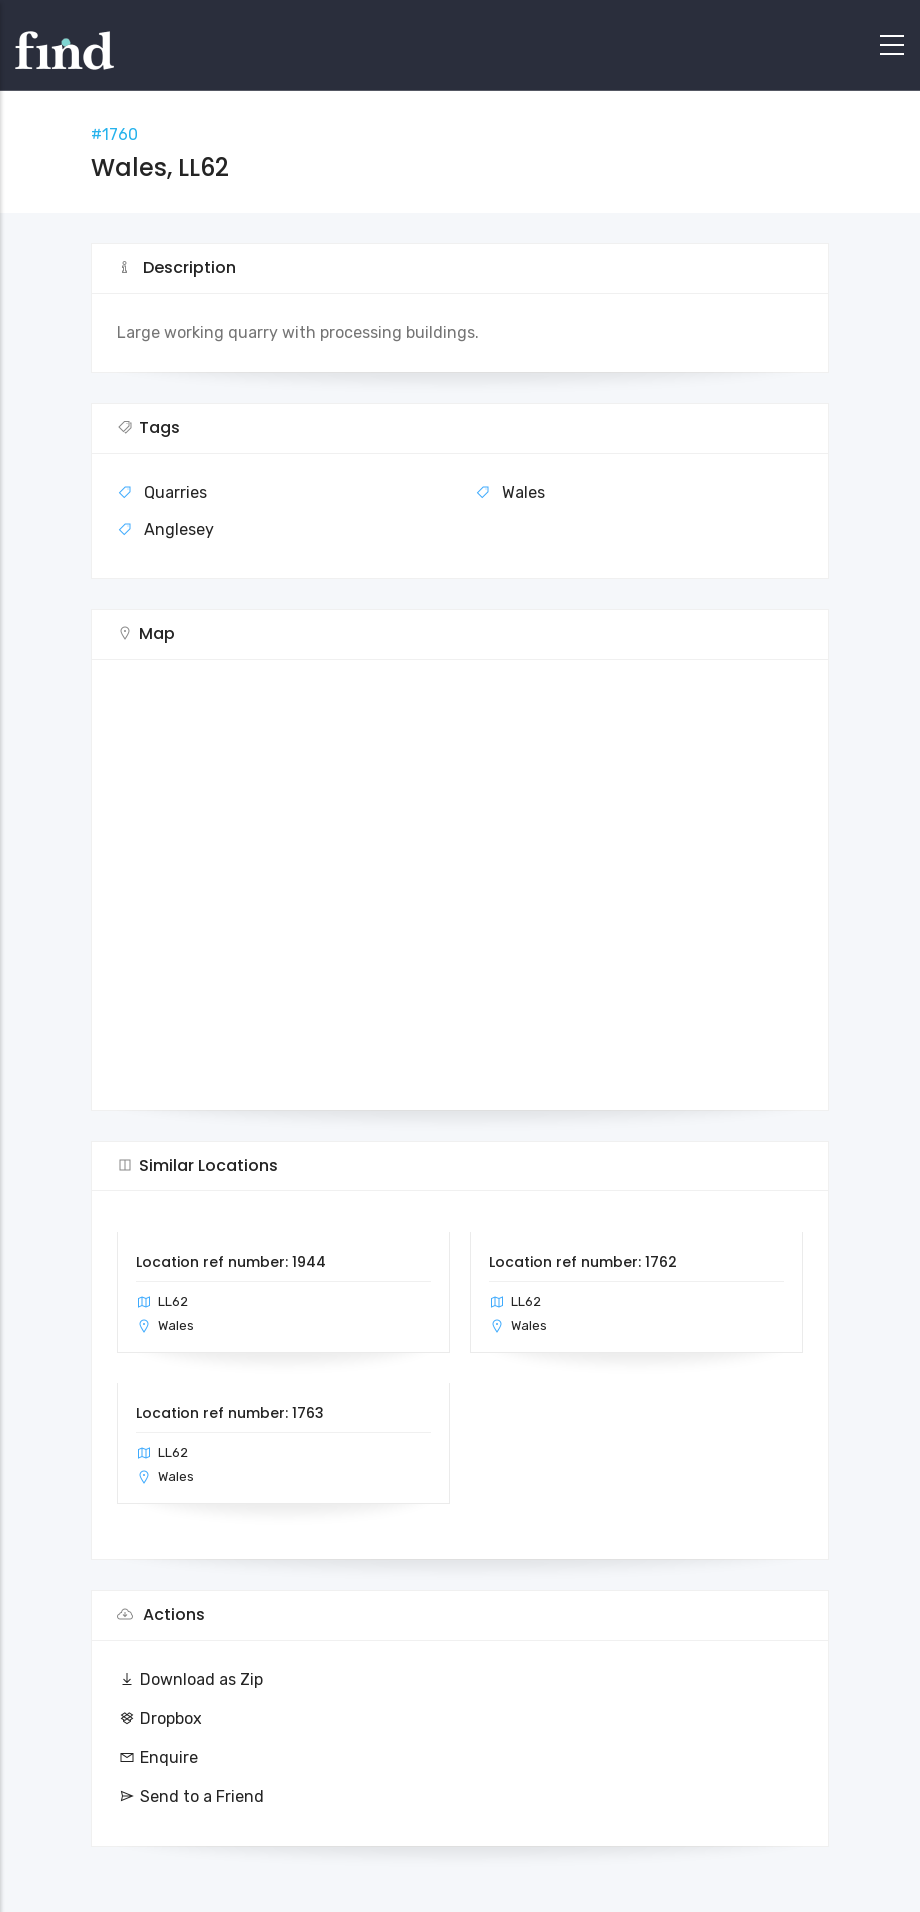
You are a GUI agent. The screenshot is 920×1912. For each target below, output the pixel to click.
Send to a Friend (190, 1796)
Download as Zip (190, 1679)
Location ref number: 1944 (231, 1262)
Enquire (157, 1757)
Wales (523, 492)
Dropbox (159, 1718)
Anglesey (179, 529)
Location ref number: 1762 (583, 1262)
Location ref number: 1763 (230, 1413)
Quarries (175, 492)
